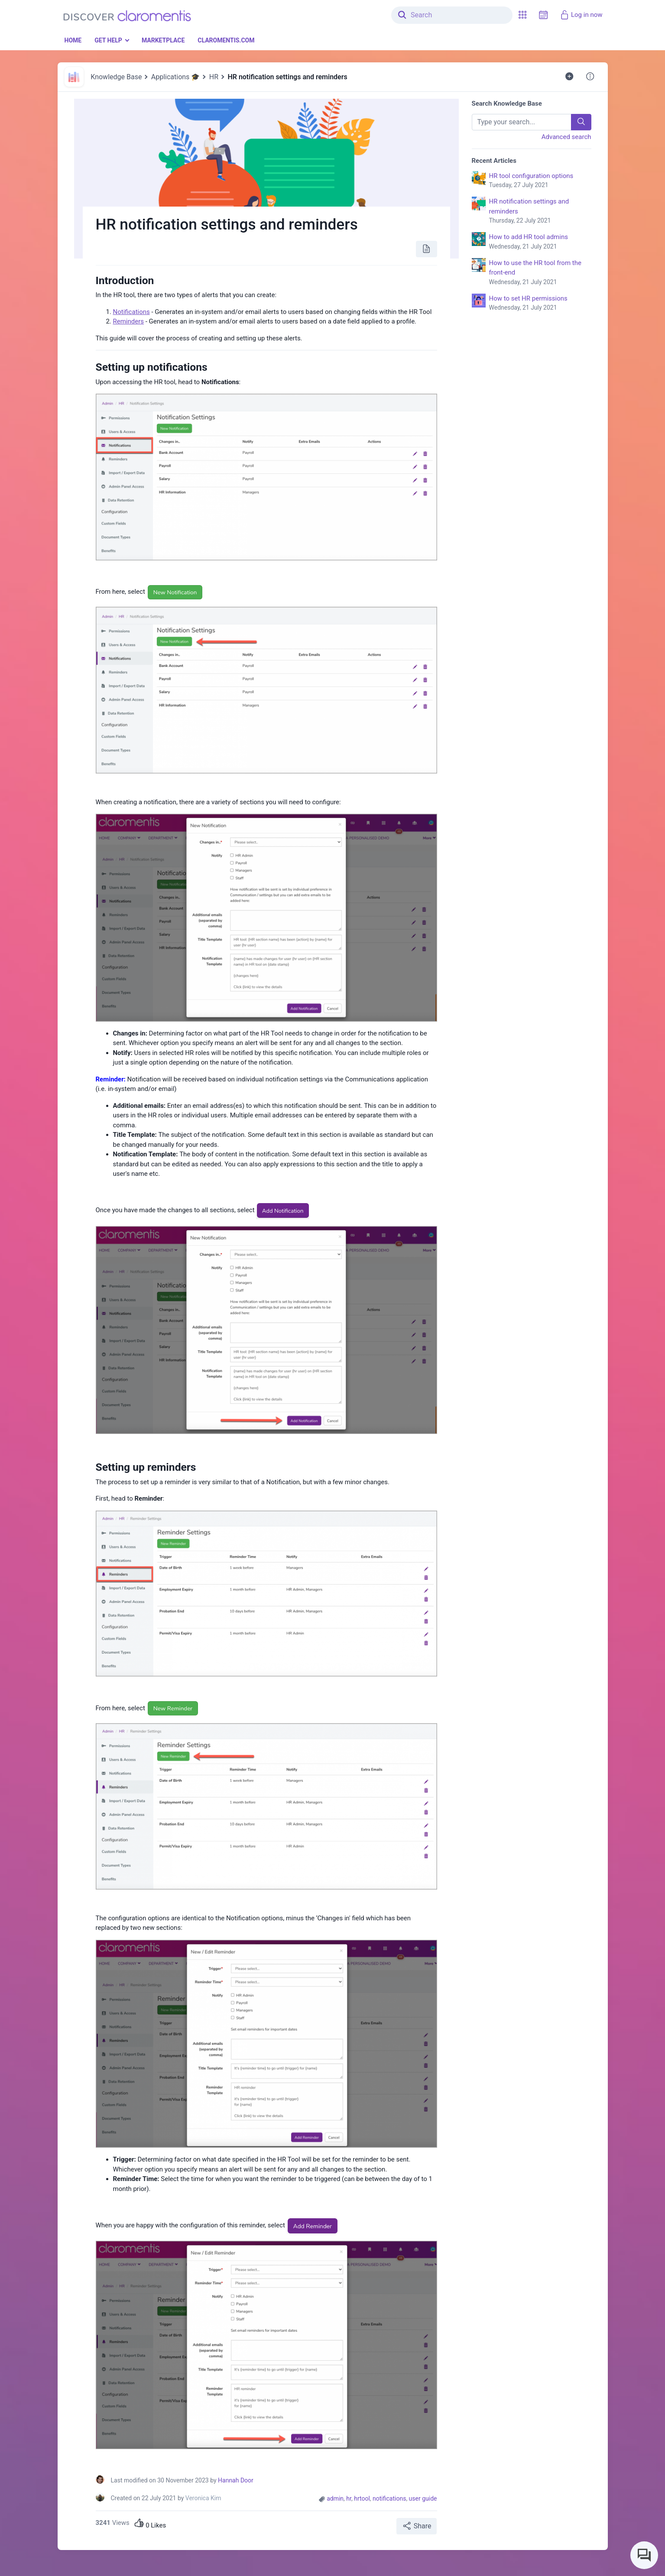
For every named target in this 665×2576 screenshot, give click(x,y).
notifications (389, 2498)
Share (416, 2526)
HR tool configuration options (540, 181)
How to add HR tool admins (540, 242)
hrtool (362, 2498)
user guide (423, 2498)
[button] (522, 14)
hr (348, 2498)
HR (213, 77)
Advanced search (566, 137)
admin (335, 2498)
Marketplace (163, 40)
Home (73, 40)
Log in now (581, 14)
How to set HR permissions (540, 303)
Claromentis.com (226, 40)
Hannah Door (235, 2480)
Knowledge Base (116, 77)
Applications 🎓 (175, 77)
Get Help (108, 40)
